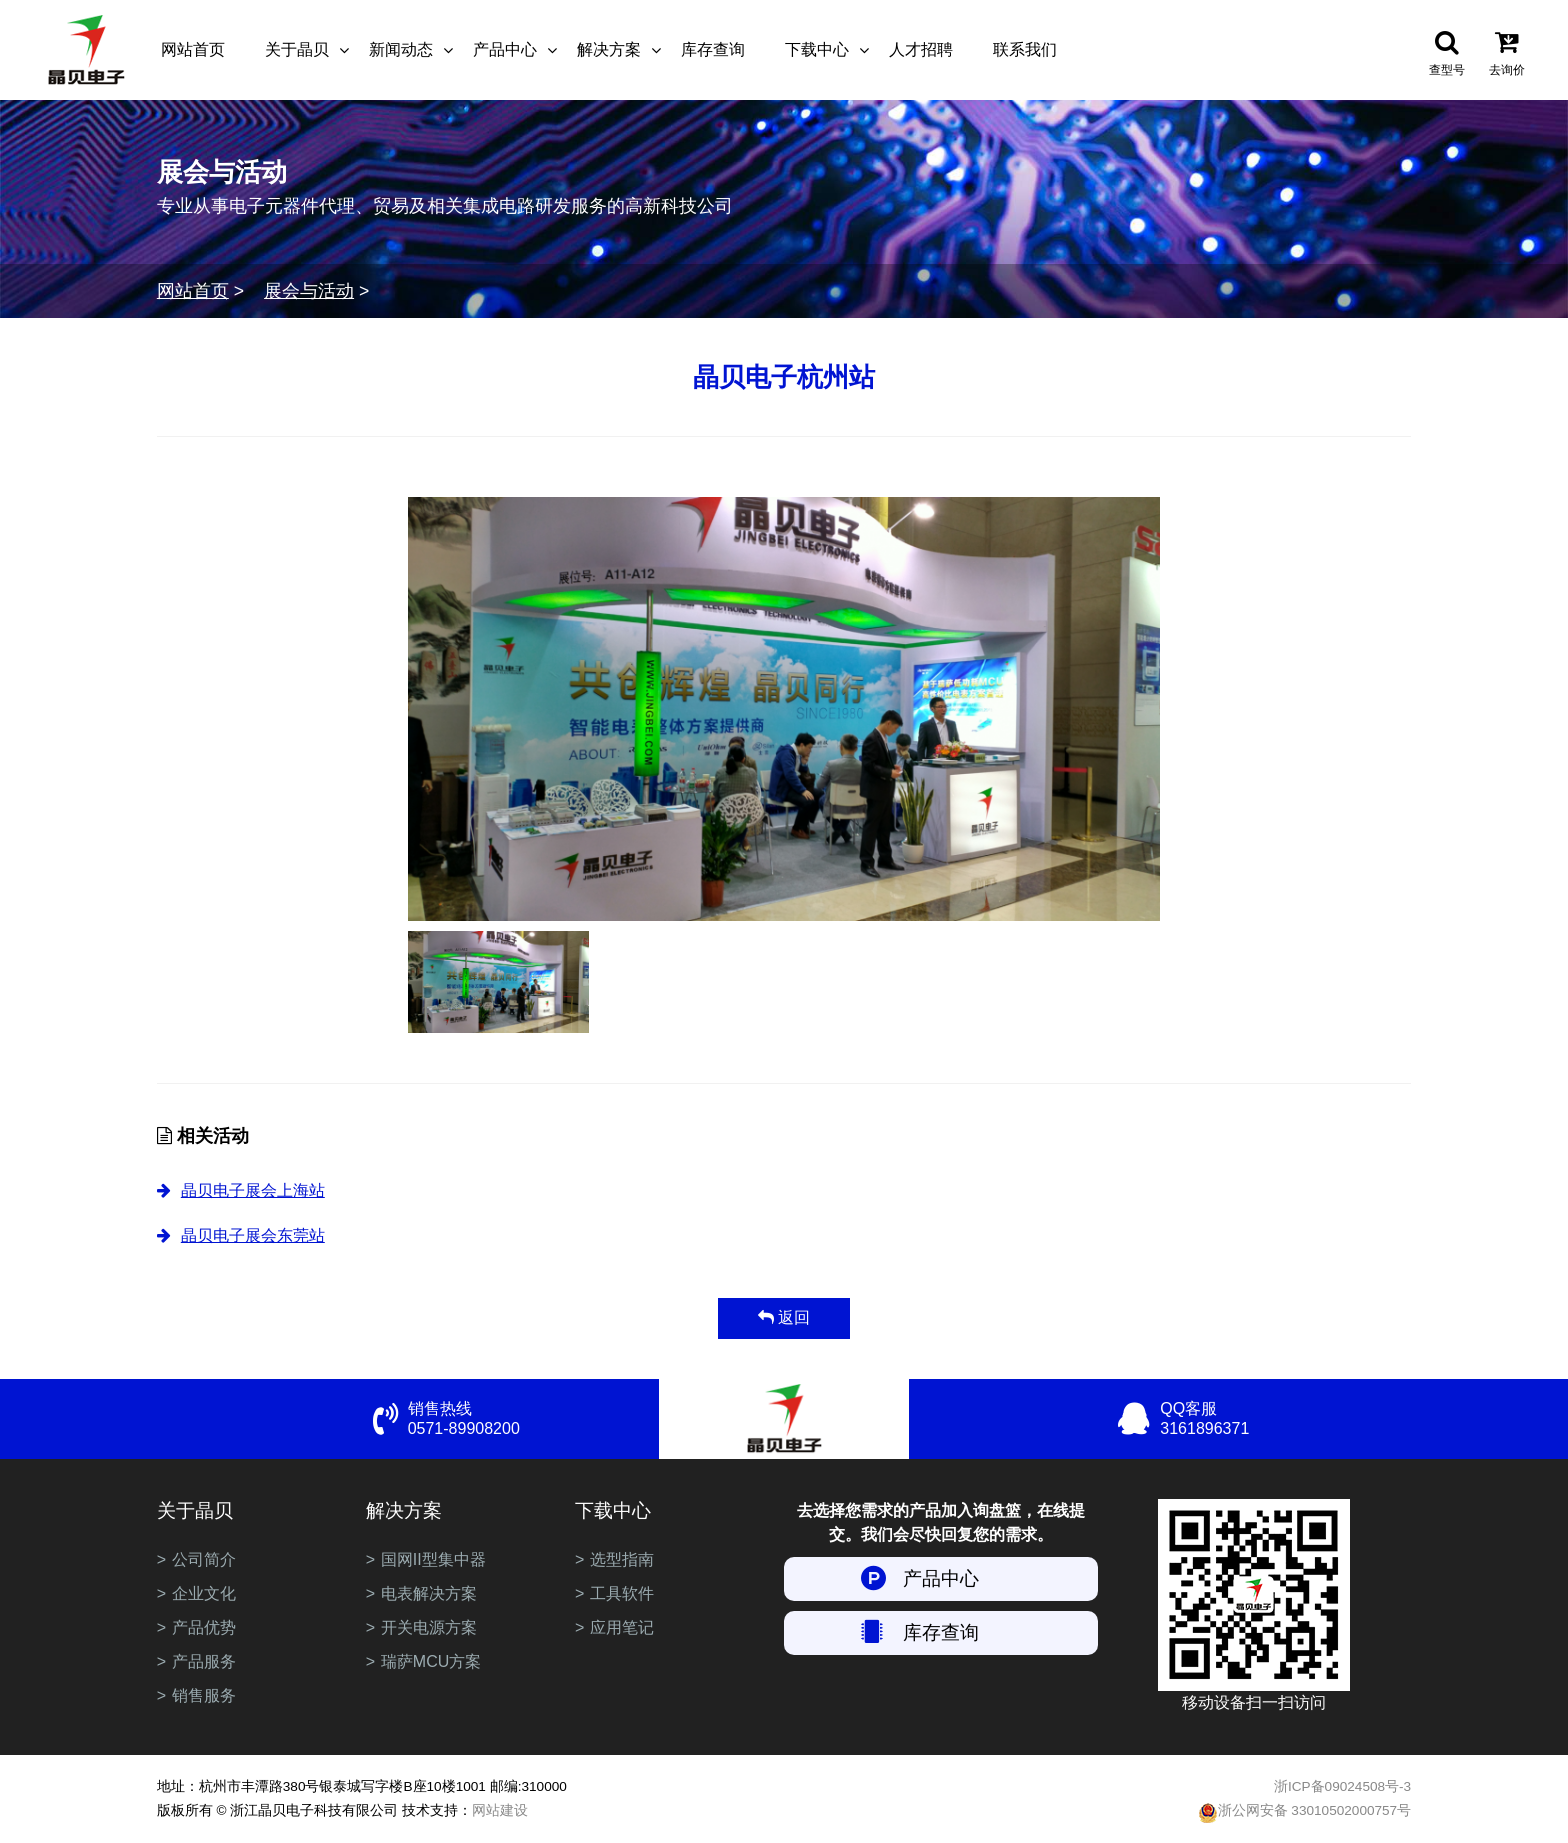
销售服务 (204, 1695)
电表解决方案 (429, 1593)
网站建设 (500, 1810)
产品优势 (204, 1627)
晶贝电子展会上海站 (253, 1190)
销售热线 (533, 1419)
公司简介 (204, 1559)
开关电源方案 (429, 1627)
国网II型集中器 (433, 1559)
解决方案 (609, 49)
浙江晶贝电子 (86, 50)
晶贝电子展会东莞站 (253, 1235)
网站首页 (193, 49)
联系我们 (1025, 49)
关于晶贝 (297, 49)
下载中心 (817, 49)
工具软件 (622, 1593)
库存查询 (713, 49)
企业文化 (204, 1593)
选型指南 (622, 1559)
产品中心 (505, 49)
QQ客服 (1285, 1419)
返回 (784, 1317)
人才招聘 (921, 49)
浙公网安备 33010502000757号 (1305, 1813)
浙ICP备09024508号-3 (1342, 1786)
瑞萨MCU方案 (431, 1661)
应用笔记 (622, 1627)
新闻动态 (401, 49)
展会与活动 (309, 291)
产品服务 (204, 1661)
